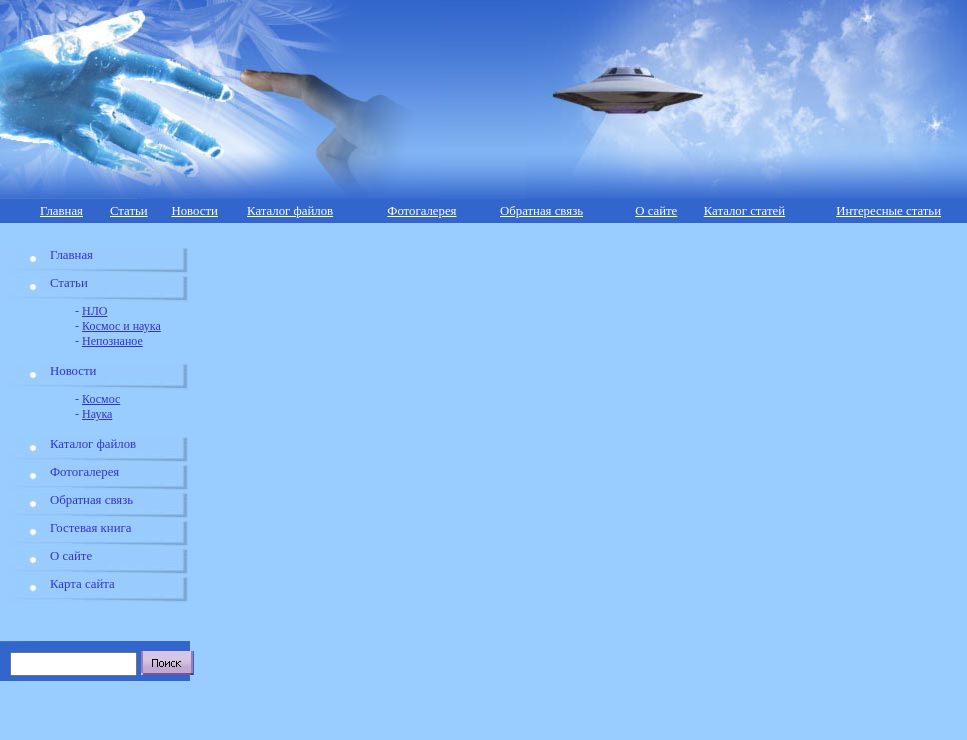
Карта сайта (82, 584)
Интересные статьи (888, 211)
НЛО (94, 311)
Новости (194, 211)
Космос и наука (121, 326)
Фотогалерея (421, 211)
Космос (101, 399)
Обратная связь (541, 211)
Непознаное (112, 341)
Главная (61, 211)
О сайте (656, 211)
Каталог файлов (290, 211)
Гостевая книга (90, 528)
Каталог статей (744, 211)
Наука (97, 414)
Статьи (129, 211)
